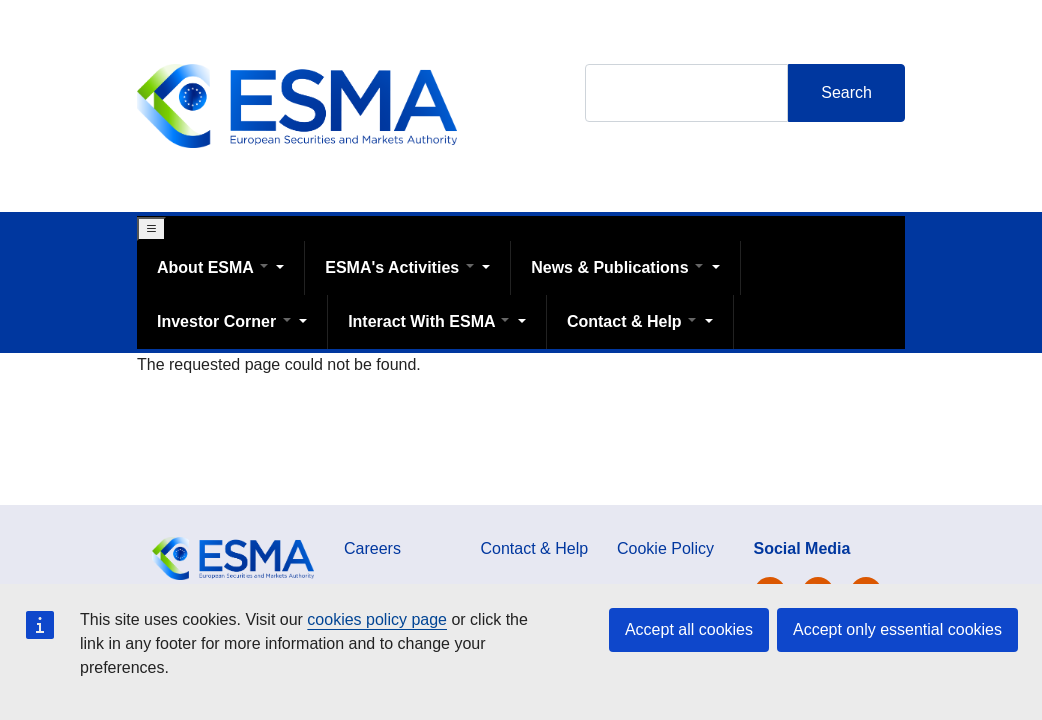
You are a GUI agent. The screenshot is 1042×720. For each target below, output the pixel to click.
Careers (372, 548)
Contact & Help (535, 548)
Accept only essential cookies (897, 629)
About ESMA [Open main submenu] (214, 267)
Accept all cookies (689, 629)
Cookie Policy (665, 548)
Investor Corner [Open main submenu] (226, 321)
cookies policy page (377, 619)
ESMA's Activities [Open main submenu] (401, 267)
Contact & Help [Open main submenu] (634, 321)
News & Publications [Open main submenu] (619, 267)
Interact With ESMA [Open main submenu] (431, 321)
